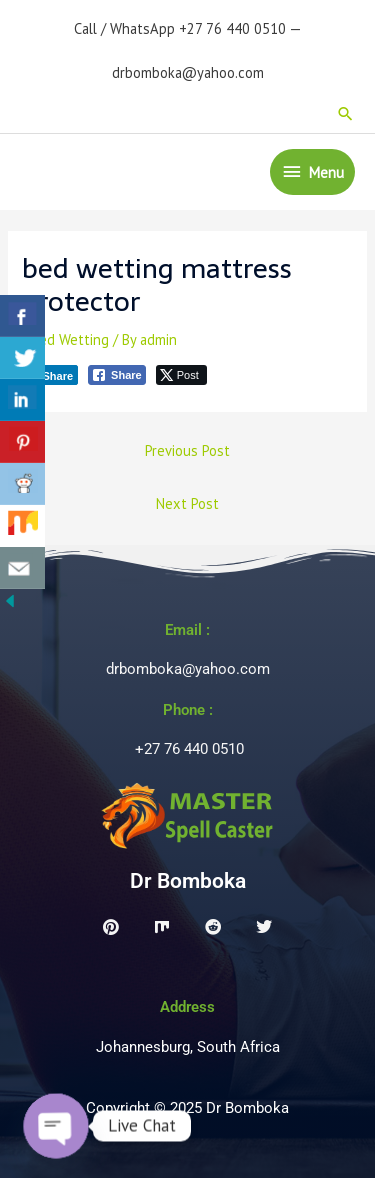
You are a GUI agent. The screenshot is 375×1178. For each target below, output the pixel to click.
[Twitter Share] (181, 375)
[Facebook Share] (117, 375)
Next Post (187, 503)
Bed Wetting (70, 339)
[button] (345, 113)
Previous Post (187, 450)
